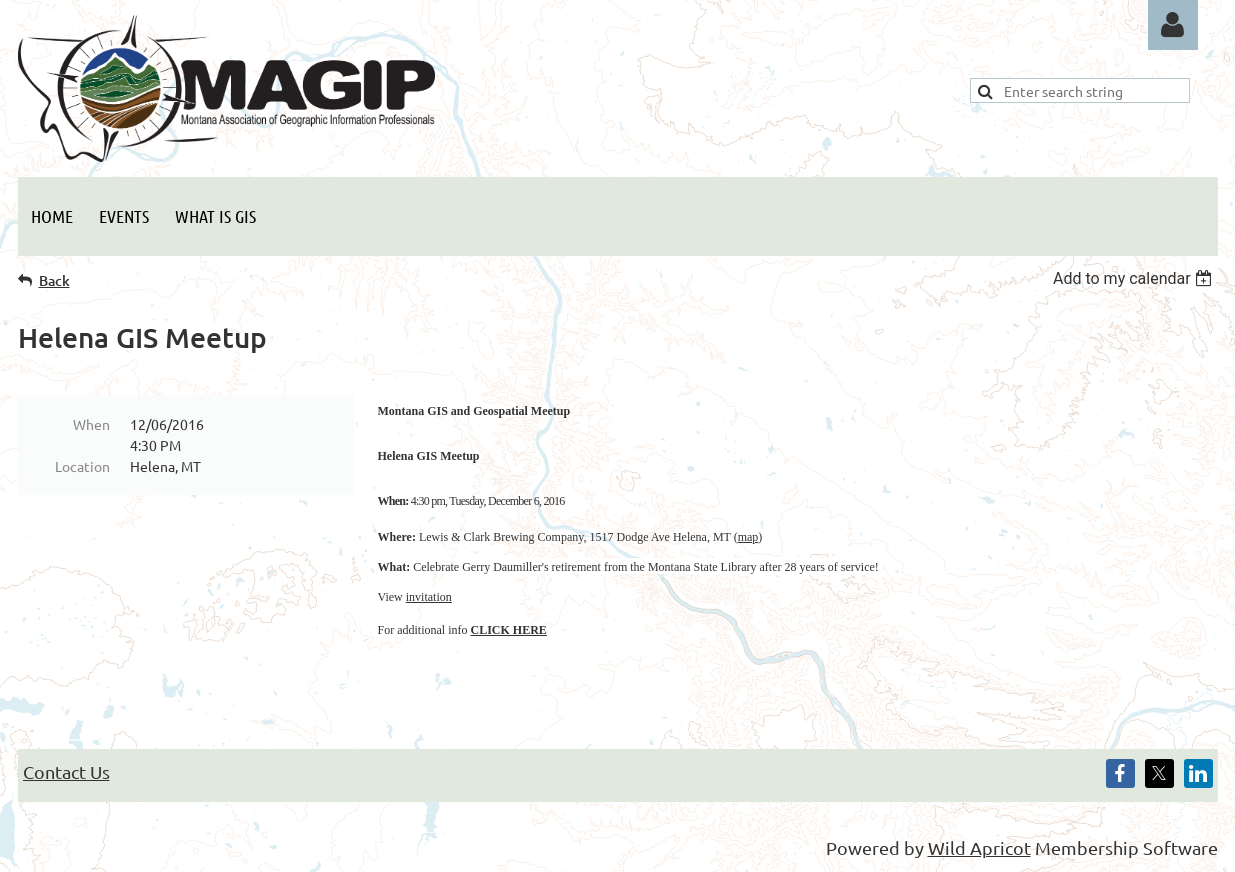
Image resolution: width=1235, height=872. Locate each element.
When (91, 424)
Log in (1173, 25)
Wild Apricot (979, 847)
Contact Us (66, 771)
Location (82, 466)
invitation (429, 597)
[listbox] (1135, 278)
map (748, 537)
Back (54, 280)
